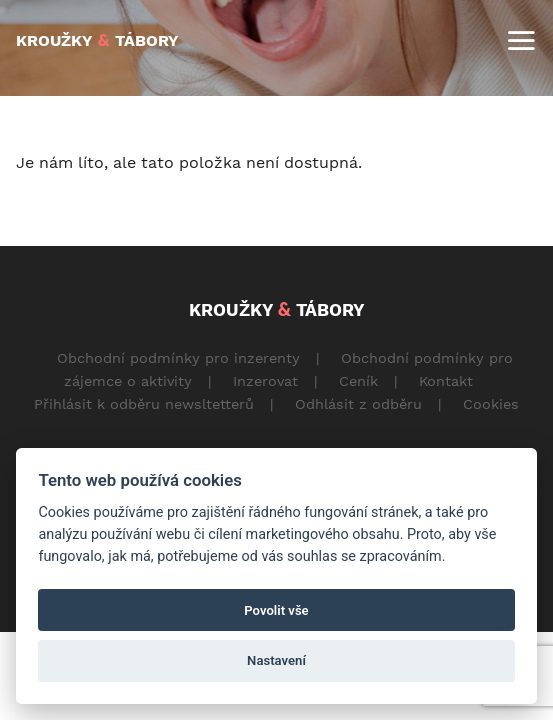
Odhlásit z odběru (358, 404)
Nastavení (276, 660)
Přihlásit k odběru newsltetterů (144, 404)
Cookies (491, 404)
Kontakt (446, 381)
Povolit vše (276, 610)
